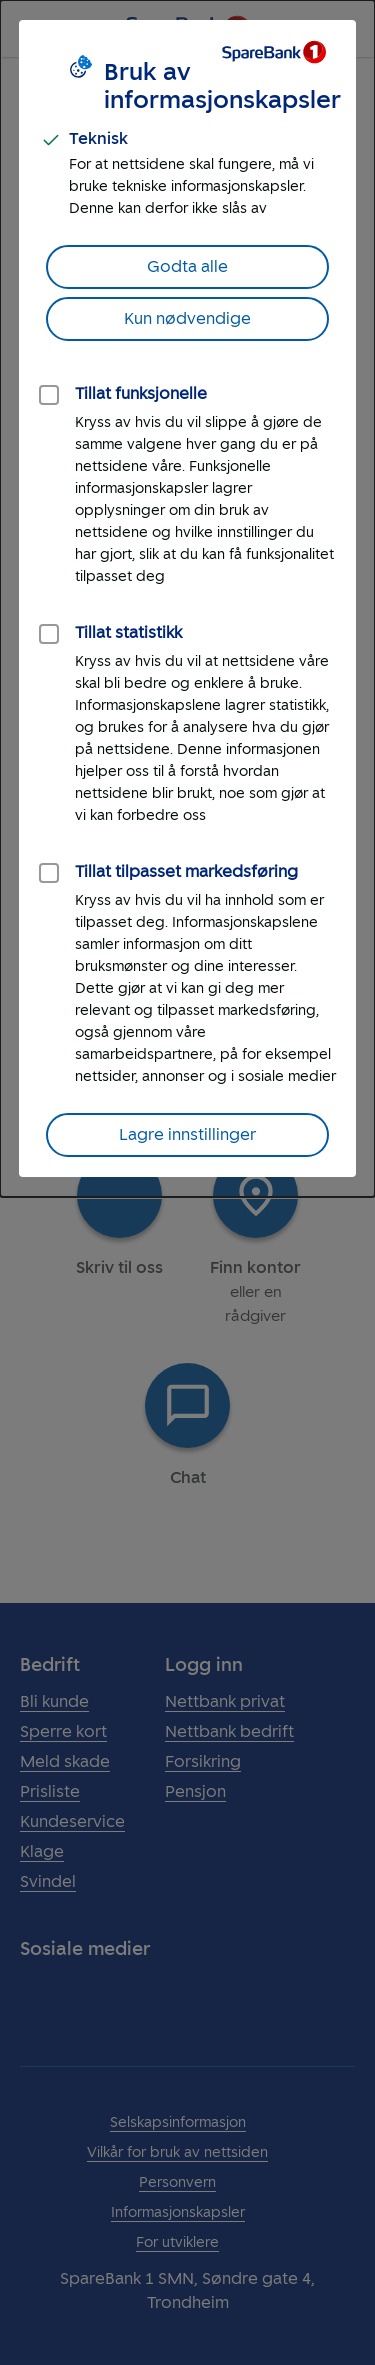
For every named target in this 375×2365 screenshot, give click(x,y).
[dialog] (187, 598)
